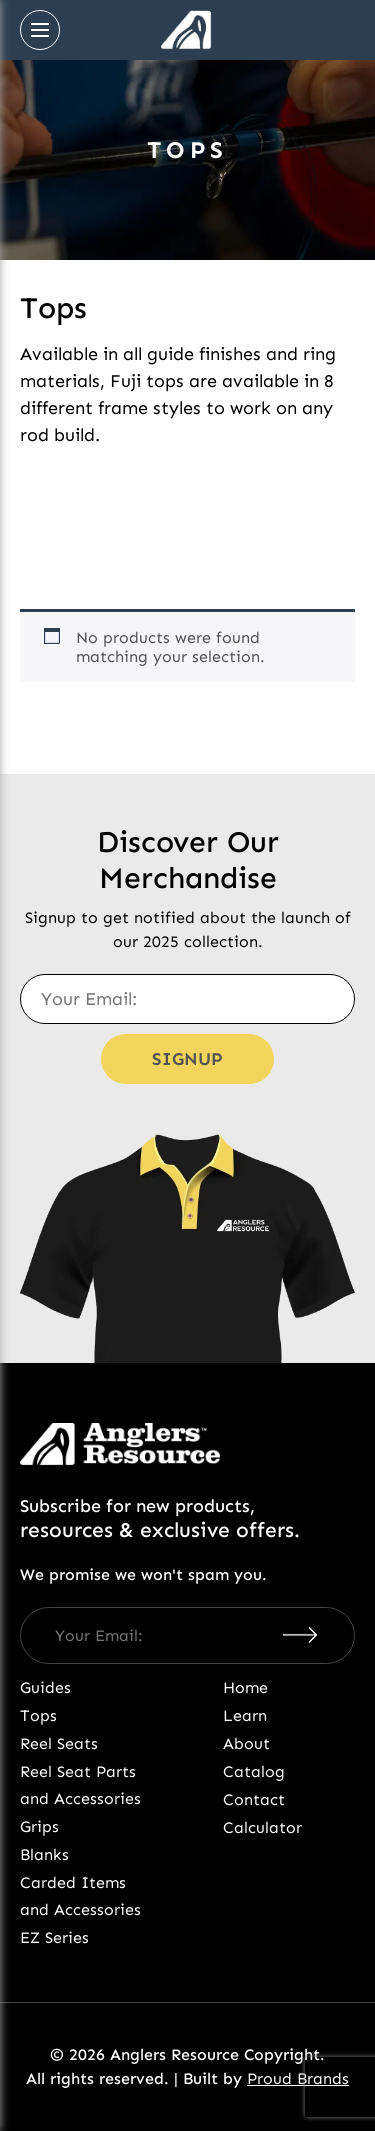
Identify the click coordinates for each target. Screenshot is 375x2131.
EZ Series (54, 1937)
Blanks (44, 1854)
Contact (254, 1799)
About (246, 1743)
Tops (38, 1715)
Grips (39, 1826)
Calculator (262, 1827)
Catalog (254, 1771)
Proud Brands (298, 2078)
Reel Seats (59, 1743)
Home (245, 1687)
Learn (245, 1715)
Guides (45, 1687)
